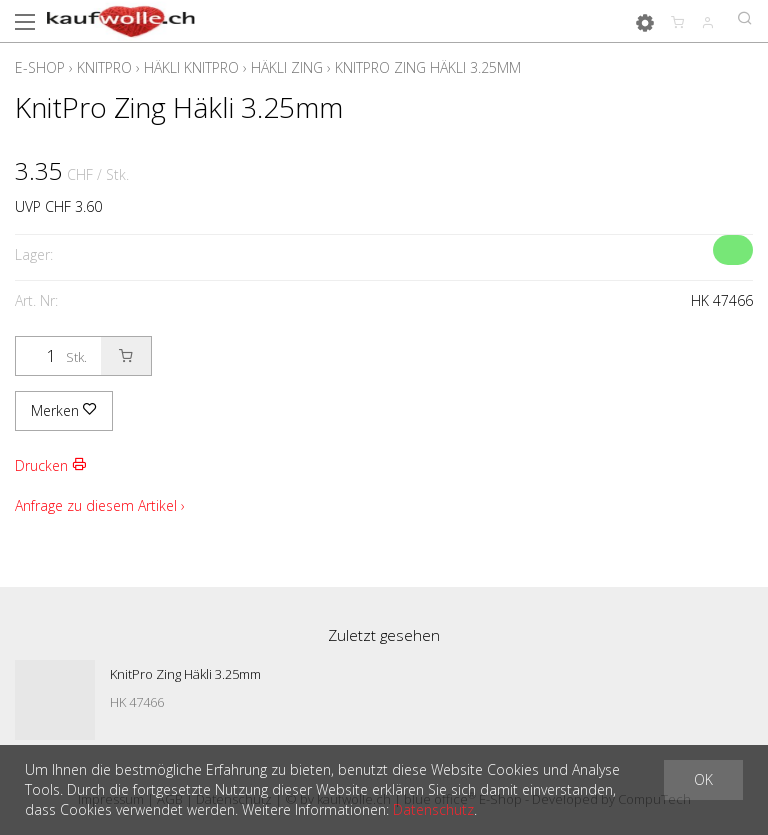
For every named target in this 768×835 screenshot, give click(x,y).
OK (703, 779)
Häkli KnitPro (191, 67)
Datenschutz (433, 809)
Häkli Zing (287, 67)
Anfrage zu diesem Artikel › (100, 505)
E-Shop (40, 67)
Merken (64, 410)
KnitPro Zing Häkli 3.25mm (428, 67)
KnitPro (104, 67)
